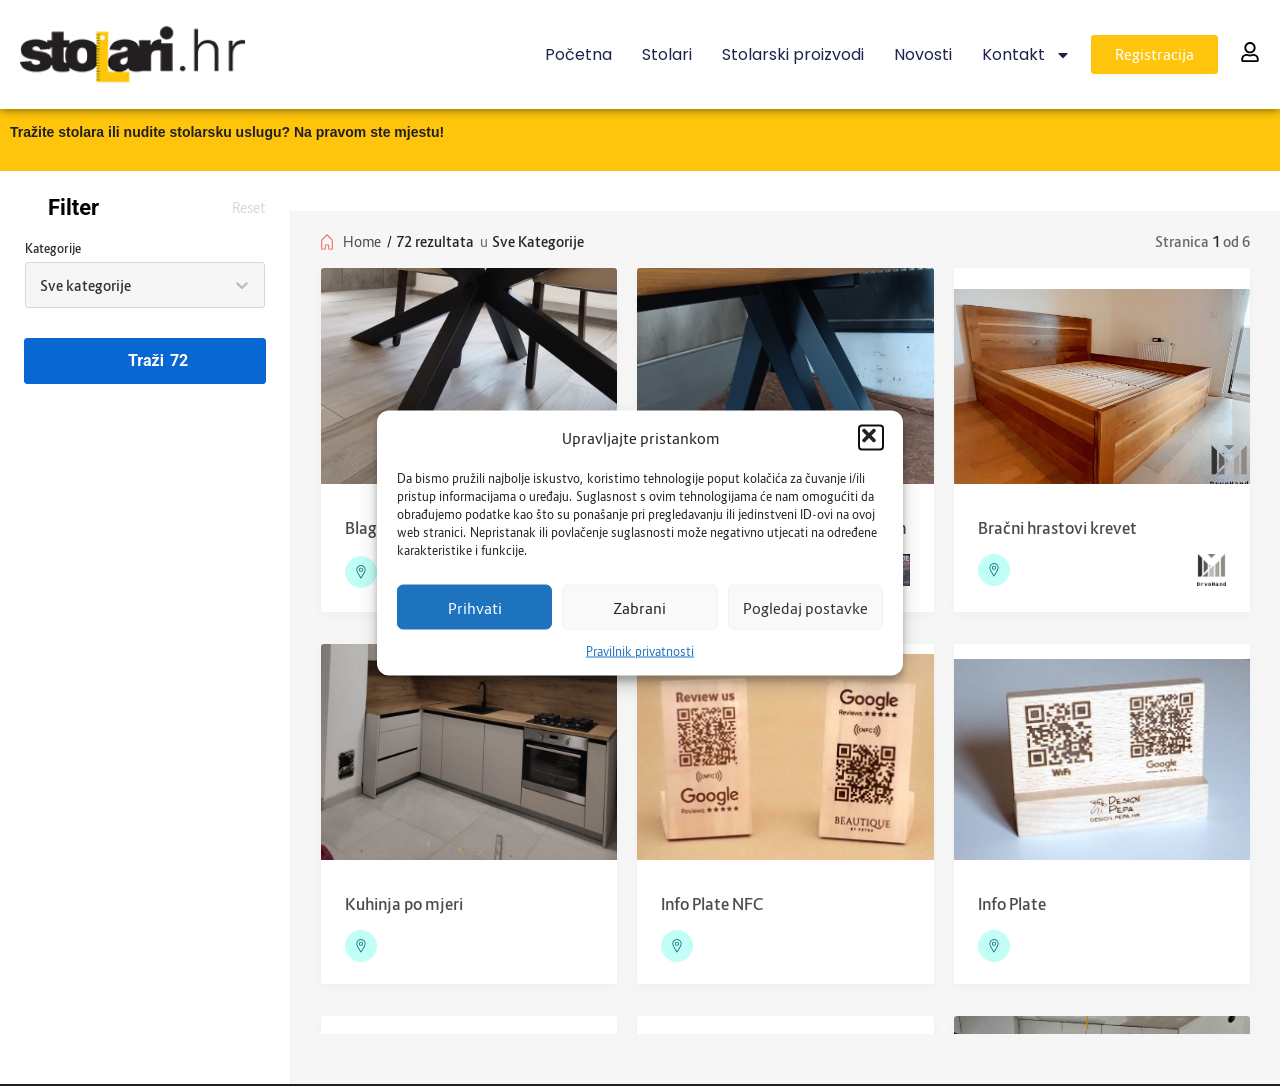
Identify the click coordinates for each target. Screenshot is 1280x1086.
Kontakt (1026, 55)
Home (362, 241)
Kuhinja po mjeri (404, 904)
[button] (871, 438)
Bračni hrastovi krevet (1057, 528)
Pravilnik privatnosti (640, 651)
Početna (578, 54)
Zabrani (639, 607)
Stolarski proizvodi (793, 54)
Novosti (923, 54)
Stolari (667, 54)
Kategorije (53, 248)
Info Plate (1012, 904)
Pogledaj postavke (805, 607)
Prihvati (475, 607)
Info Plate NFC (712, 904)
